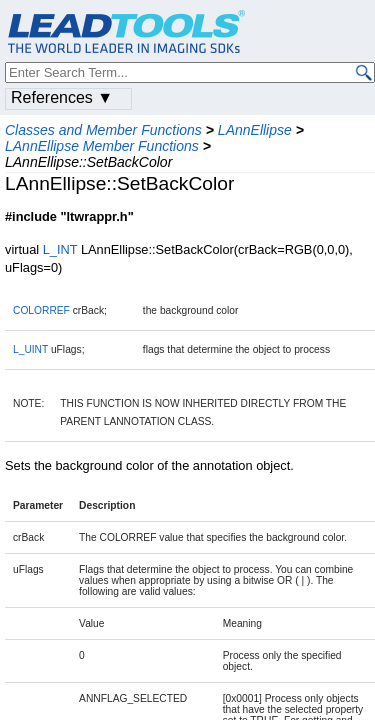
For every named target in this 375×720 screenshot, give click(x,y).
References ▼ (62, 97)
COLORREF (41, 310)
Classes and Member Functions (103, 130)
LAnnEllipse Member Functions (102, 146)
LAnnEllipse (255, 130)
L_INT (60, 249)
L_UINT (30, 349)
